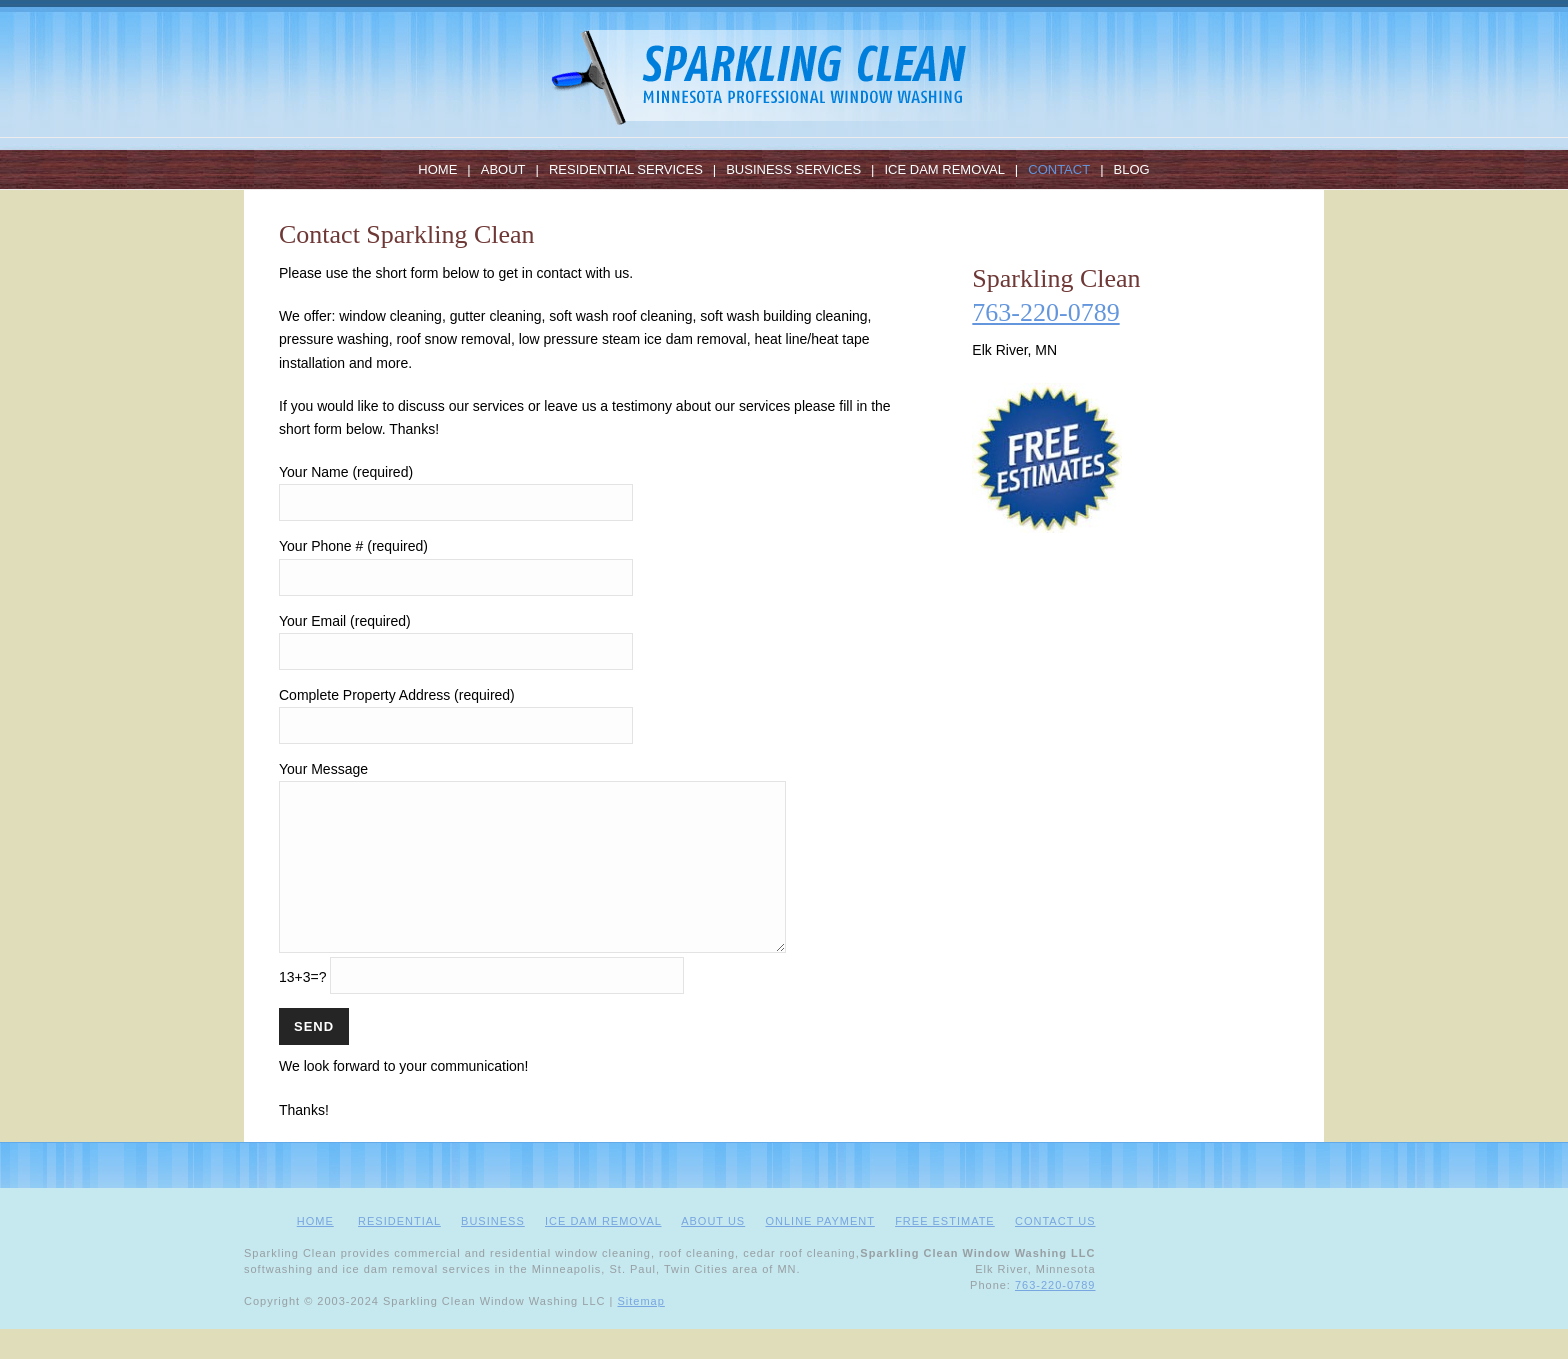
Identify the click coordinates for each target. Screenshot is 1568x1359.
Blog (1132, 169)
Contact (1059, 169)
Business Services (793, 169)
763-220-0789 (1045, 312)
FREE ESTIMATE (945, 1251)
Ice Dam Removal (944, 169)
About (503, 169)
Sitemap (640, 1331)
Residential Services (626, 169)
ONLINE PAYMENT (819, 1251)
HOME (315, 1251)
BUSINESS (493, 1251)
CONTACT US (1055, 1251)
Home (437, 169)
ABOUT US (713, 1251)
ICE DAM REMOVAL (603, 1251)
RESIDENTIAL (399, 1251)
